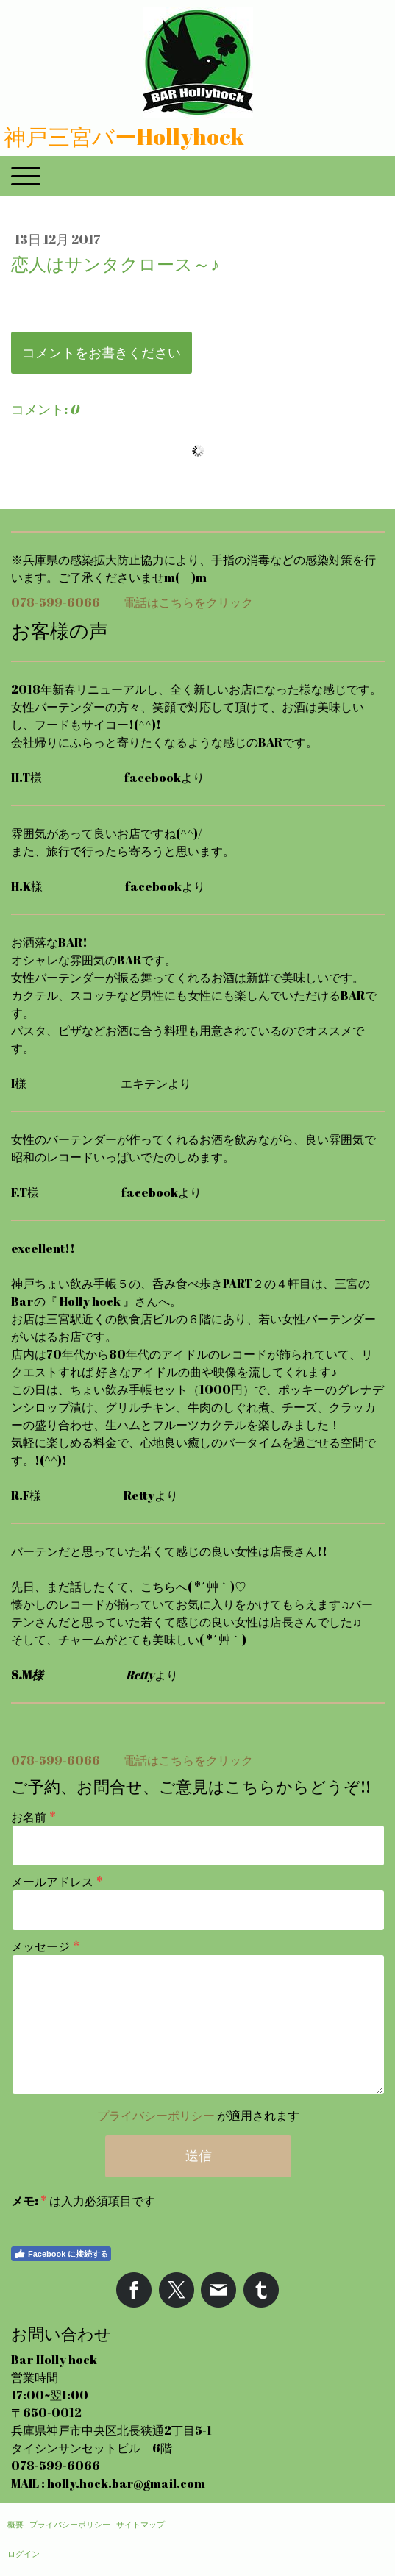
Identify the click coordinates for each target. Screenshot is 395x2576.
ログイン (23, 2553)
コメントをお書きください (101, 352)
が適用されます (198, 2115)
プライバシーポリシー (156, 2115)
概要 (15, 2524)
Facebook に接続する (61, 2254)
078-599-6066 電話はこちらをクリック (132, 602)
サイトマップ (140, 2524)
